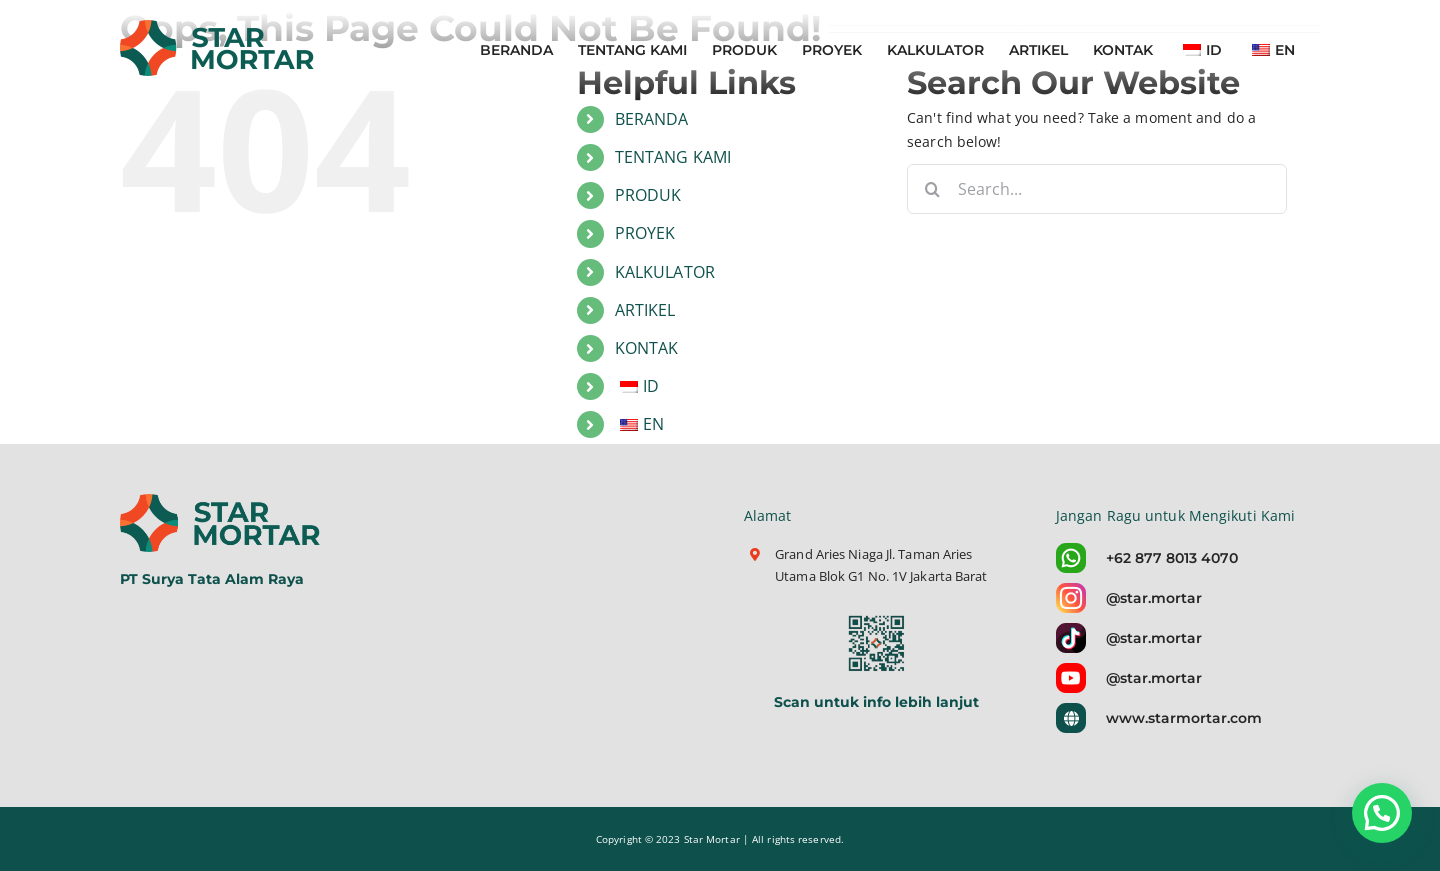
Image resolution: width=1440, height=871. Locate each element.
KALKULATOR (665, 272)
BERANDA (652, 119)
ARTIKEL (645, 310)
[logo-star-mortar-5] (222, 500)
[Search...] (1097, 189)
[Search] (932, 189)
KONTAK (647, 348)
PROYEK (645, 233)
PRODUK (648, 195)
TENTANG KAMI (673, 157)
